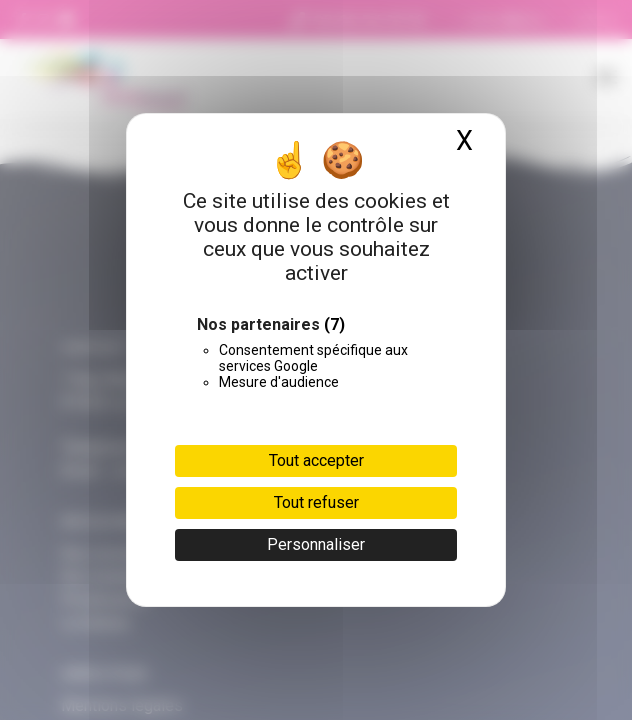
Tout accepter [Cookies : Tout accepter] (316, 460)
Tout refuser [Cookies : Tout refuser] (316, 502)
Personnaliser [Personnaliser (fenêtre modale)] (316, 544)
